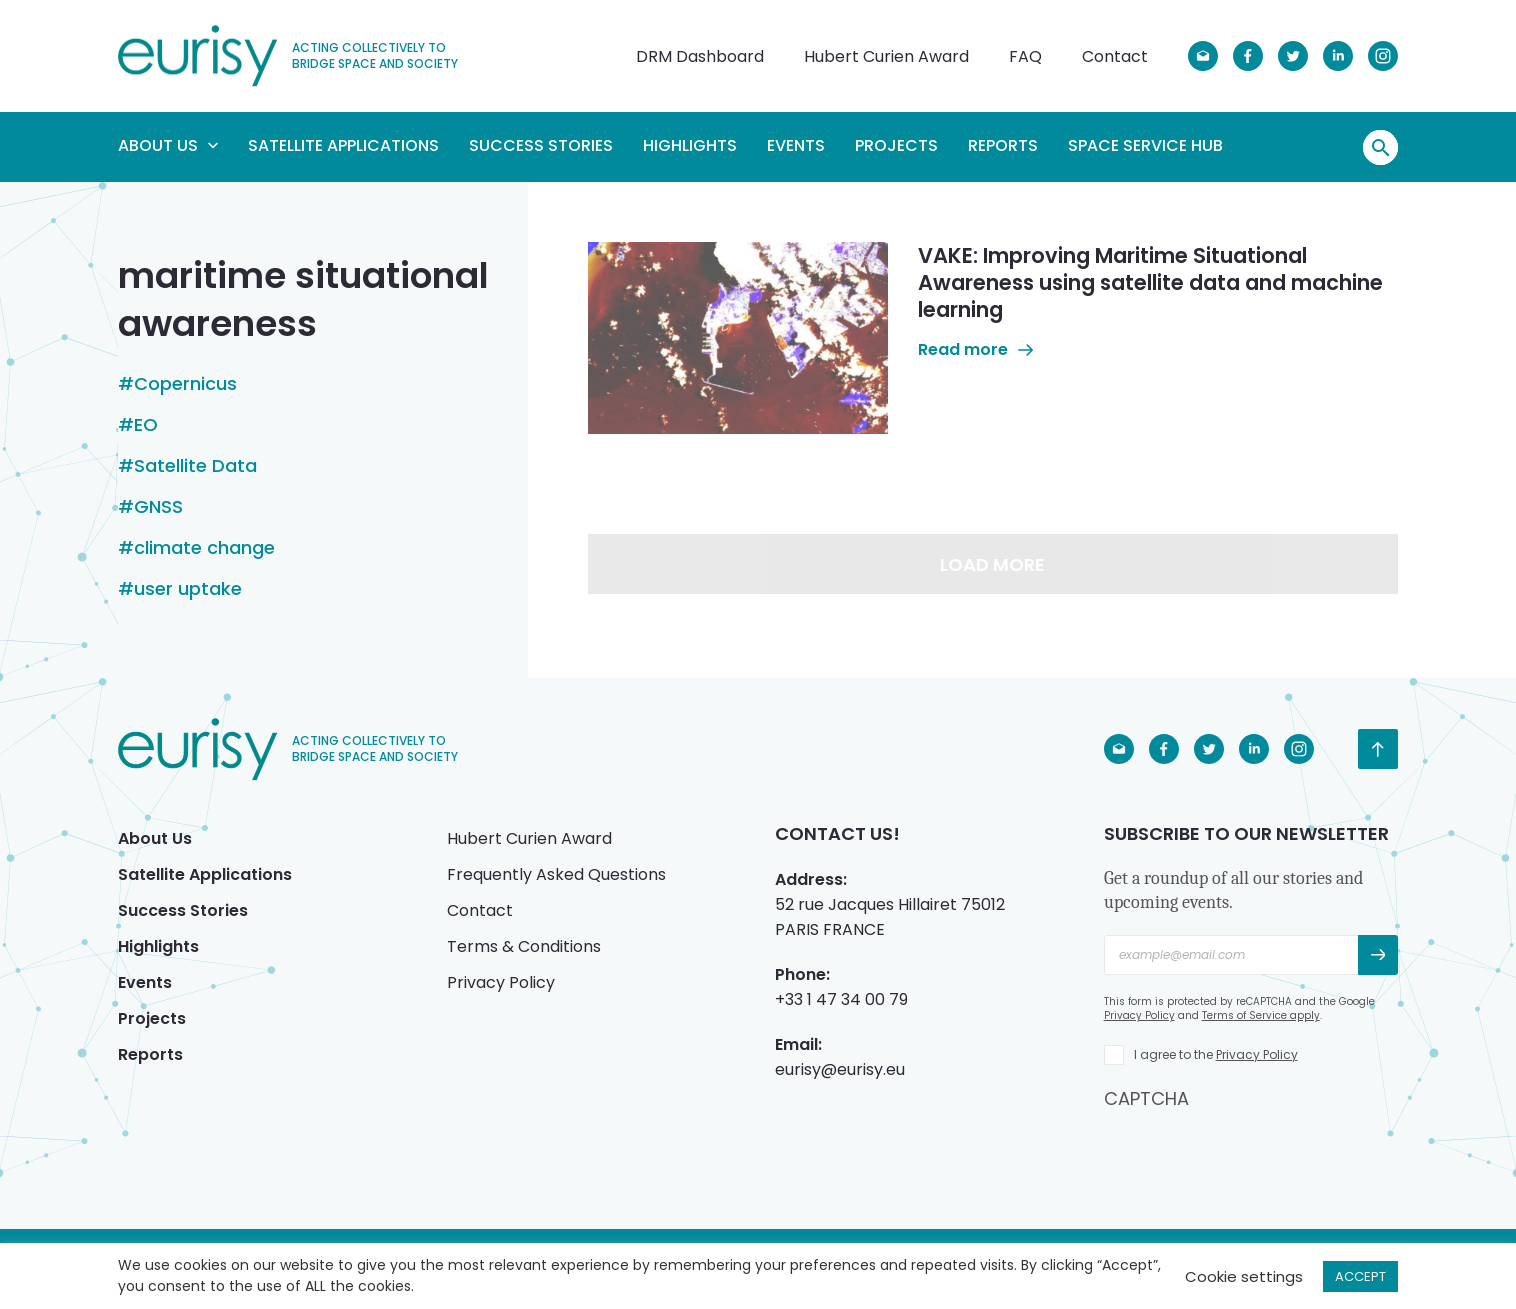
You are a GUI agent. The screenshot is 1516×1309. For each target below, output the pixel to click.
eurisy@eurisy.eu (840, 1069)
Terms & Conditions (524, 946)
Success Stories (541, 145)
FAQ (1025, 56)
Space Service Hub (1145, 145)
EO (146, 425)
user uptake (188, 589)
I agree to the (1216, 1054)
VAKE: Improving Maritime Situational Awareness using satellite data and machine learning (1150, 282)
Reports (1003, 145)
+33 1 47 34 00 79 (841, 999)
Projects (896, 145)
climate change (204, 548)
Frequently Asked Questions (556, 874)
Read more (975, 349)
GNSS (158, 507)
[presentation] (1256, 1150)
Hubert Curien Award (886, 56)
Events (796, 145)
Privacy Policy (501, 982)
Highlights (690, 145)
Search (1381, 148)
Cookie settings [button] (1244, 1276)
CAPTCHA (1146, 1098)
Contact (1115, 56)
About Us (168, 145)
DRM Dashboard (700, 56)
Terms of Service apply (1261, 1015)
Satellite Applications (343, 145)
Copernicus (185, 384)
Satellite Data (195, 466)
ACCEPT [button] (1360, 1276)
